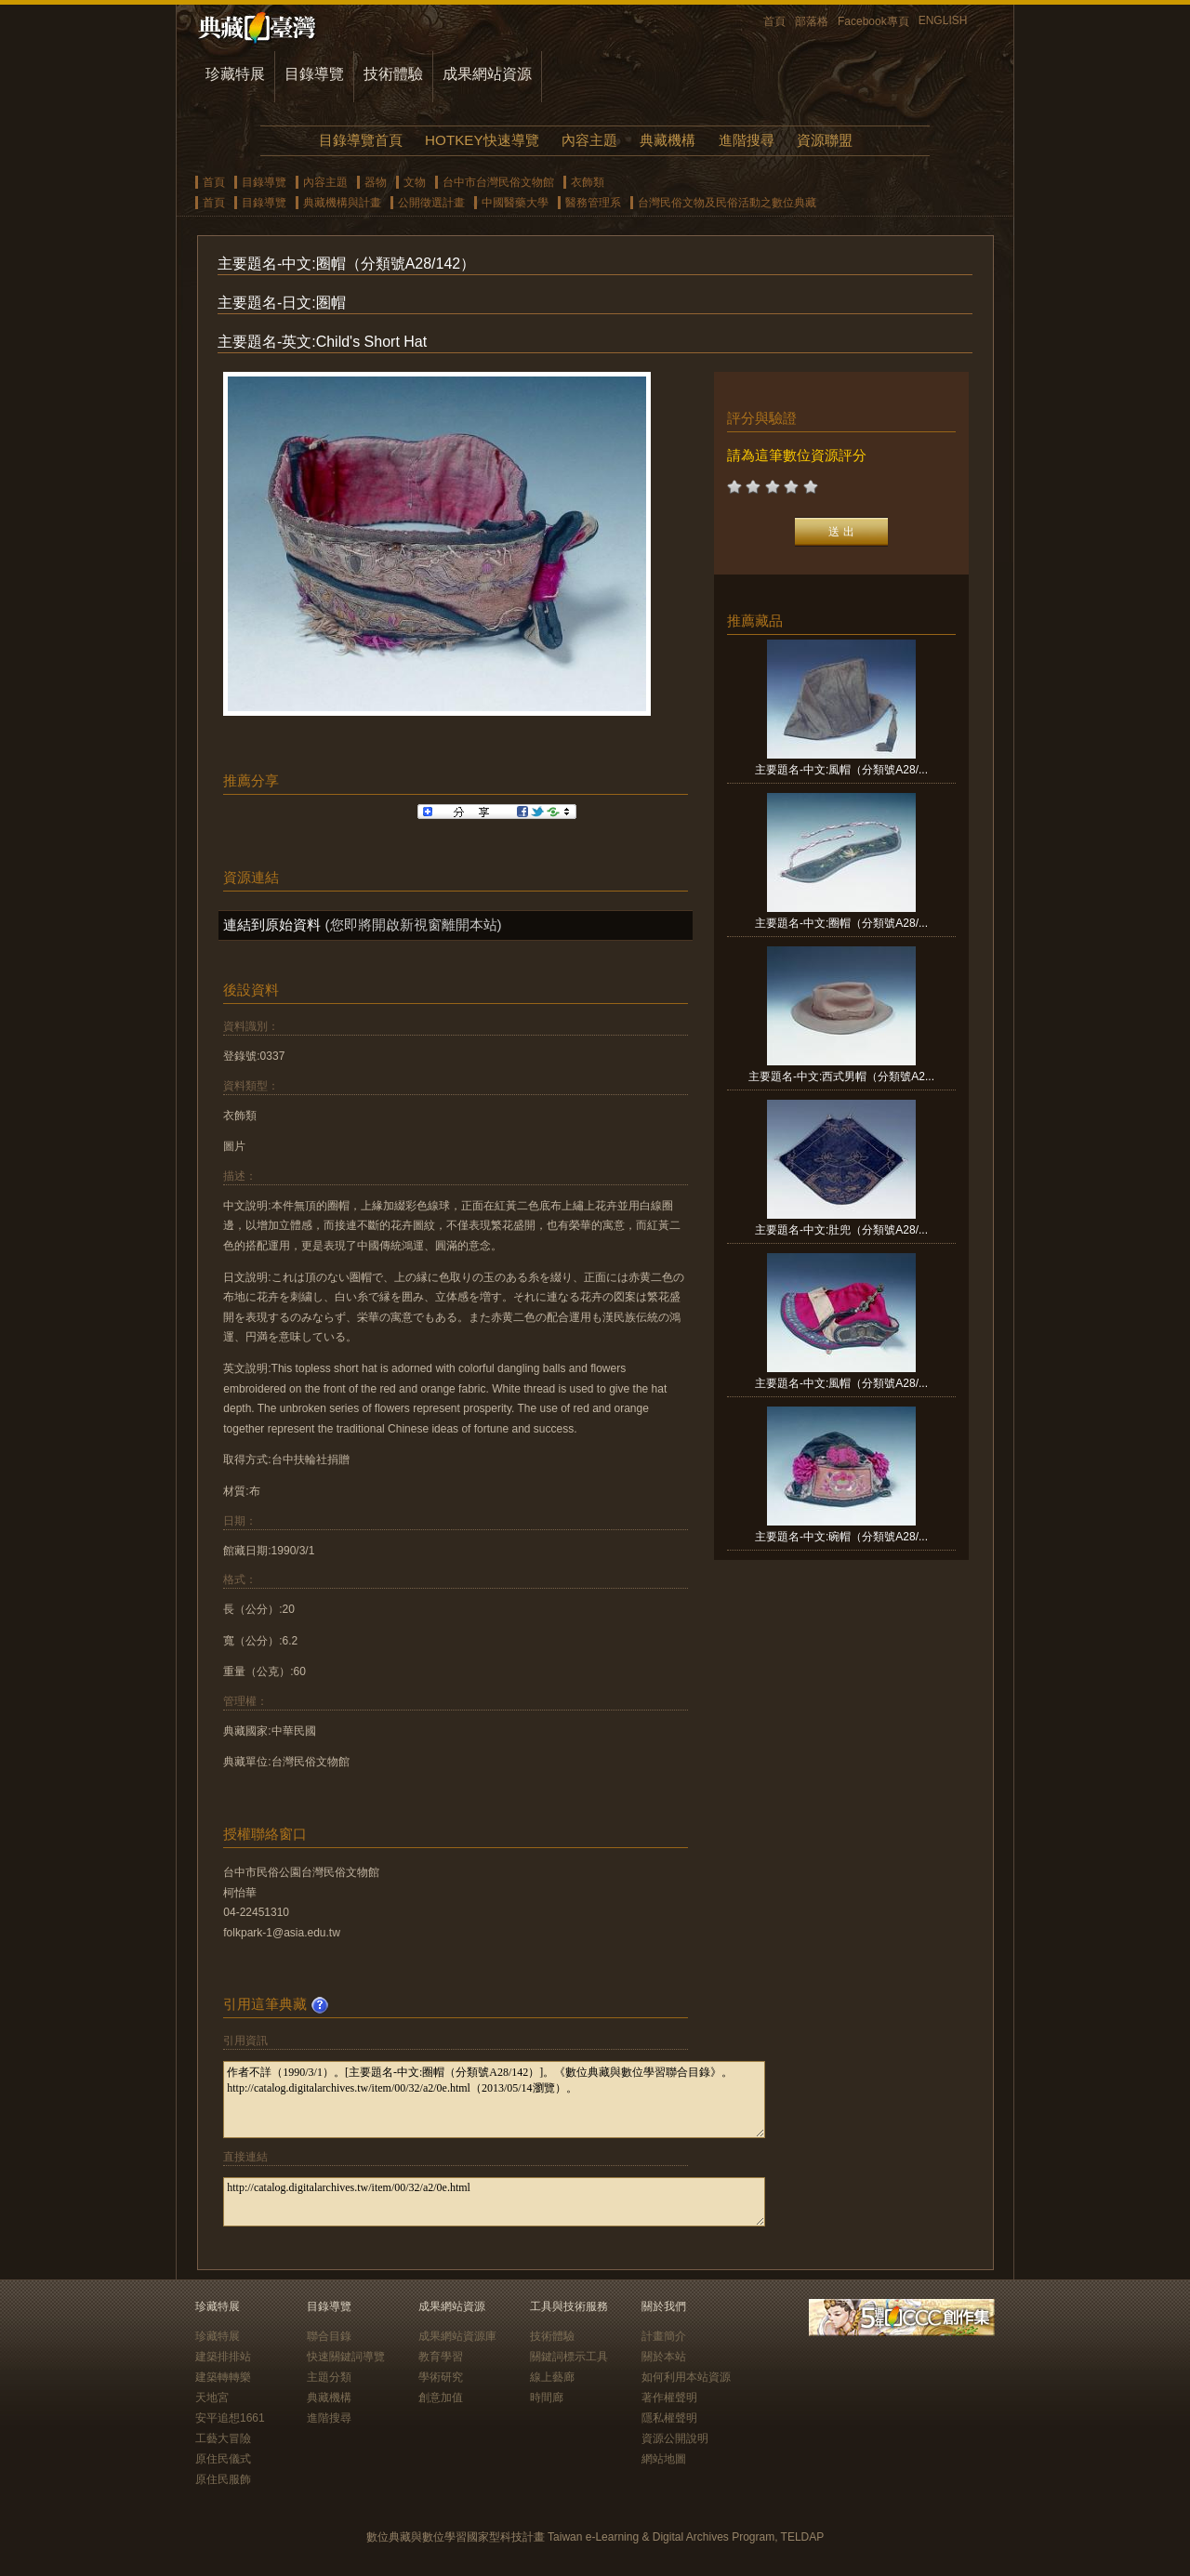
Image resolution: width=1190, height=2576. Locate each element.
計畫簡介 (663, 2336)
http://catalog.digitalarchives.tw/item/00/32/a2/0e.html (494, 2201)
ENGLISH (943, 20)
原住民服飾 (223, 2479)
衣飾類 (587, 182)
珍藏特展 (235, 74)
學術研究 (440, 2377)
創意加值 (440, 2397)
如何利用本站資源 (686, 2377)
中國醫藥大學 (515, 202)
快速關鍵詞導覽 (346, 2356)
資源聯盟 (825, 140)
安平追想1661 (230, 2417)
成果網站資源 (487, 74)
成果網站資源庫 (457, 2336)
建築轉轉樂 (223, 2377)
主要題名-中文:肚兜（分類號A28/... (841, 1229)
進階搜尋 (746, 140)
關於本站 (663, 2356)
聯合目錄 (329, 2336)
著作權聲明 (669, 2397)
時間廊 (546, 2397)
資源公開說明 (674, 2438)
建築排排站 (223, 2356)
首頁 (774, 21)
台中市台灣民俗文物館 (498, 182)
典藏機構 (667, 140)
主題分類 (329, 2377)
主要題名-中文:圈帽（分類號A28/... (841, 923)
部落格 (811, 21)
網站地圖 (663, 2458)
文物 (414, 182)
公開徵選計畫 (431, 202)
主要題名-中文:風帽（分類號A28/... (841, 769)
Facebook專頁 (873, 21)
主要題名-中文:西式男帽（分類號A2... (841, 1076)
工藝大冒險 (223, 2438)
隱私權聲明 (669, 2417)
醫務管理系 (593, 202)
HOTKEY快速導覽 (481, 140)
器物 (375, 182)
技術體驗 (393, 74)
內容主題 (589, 140)
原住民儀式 (223, 2458)
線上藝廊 (552, 2377)
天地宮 (212, 2397)
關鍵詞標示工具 (569, 2356)
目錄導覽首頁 (361, 140)
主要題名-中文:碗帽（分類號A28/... (841, 1536)
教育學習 (440, 2356)
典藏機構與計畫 (342, 202)
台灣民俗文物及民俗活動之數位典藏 (727, 202)
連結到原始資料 (272, 924)
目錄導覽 (314, 74)
